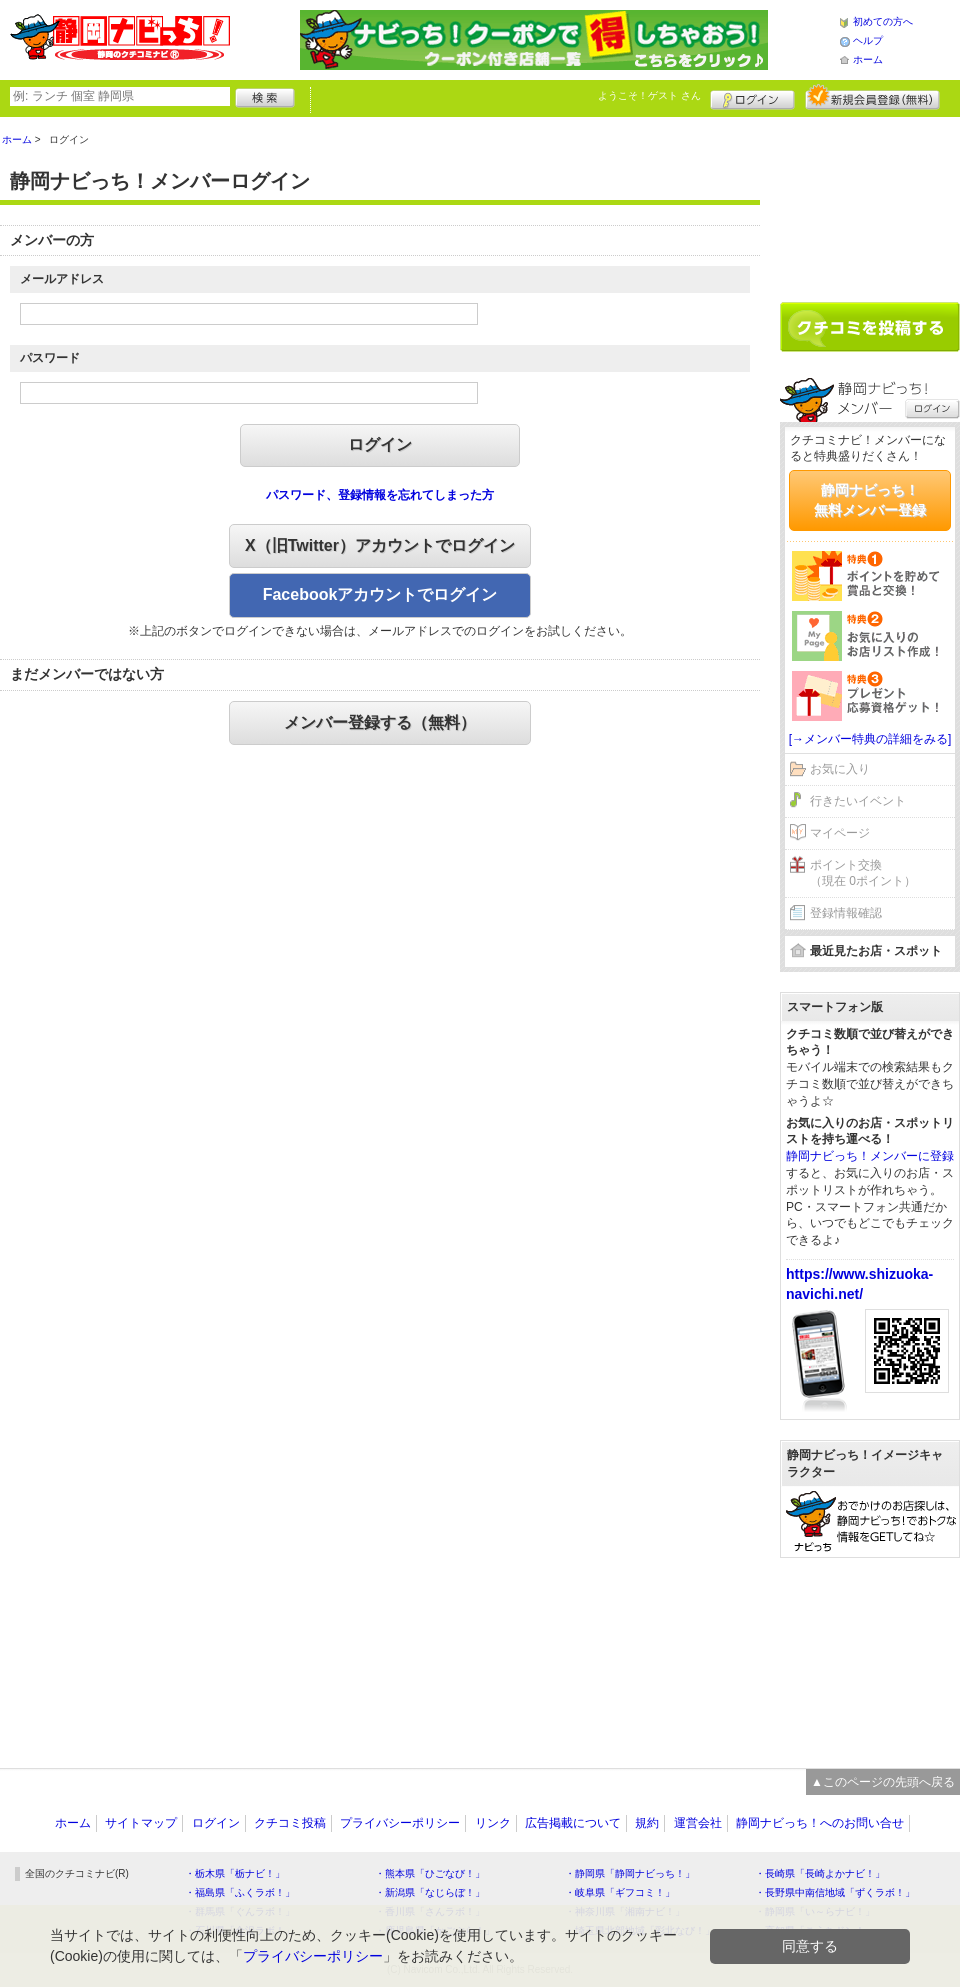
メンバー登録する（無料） (380, 722)
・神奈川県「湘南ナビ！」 (625, 1911)
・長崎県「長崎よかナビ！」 (820, 1873)
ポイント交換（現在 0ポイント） (863, 873)
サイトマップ (141, 1823)
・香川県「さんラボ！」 (430, 1911)
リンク (493, 1823)
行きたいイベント (858, 801)
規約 (647, 1823)
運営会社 (698, 1823)
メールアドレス (62, 279)
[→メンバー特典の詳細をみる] (870, 739)
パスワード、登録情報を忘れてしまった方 (380, 495)
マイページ (840, 833)
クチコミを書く (870, 327)
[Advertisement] (870, 202)
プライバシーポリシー (400, 1823)
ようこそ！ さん (649, 95)
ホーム (868, 59)
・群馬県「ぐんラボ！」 (240, 1911)
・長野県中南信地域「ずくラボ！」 (835, 1892)
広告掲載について (573, 1823)
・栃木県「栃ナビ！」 (235, 1873)
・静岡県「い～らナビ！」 (815, 1911)
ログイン (752, 97)
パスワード (50, 358)
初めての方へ (883, 21)
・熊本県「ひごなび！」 (430, 1873)
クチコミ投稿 (290, 1823)
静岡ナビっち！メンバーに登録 (870, 1156)
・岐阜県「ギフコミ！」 (620, 1892)
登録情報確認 (846, 913)
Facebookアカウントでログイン (380, 594)
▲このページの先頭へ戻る (883, 1782)
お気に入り (840, 769)
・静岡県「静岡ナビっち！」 (630, 1873)
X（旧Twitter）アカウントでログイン (380, 545)
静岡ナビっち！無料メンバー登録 (870, 500)
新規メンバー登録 (872, 97)
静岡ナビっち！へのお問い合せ (820, 1823)
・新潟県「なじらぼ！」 (430, 1892)
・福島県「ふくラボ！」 (240, 1892)
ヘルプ (868, 40)
